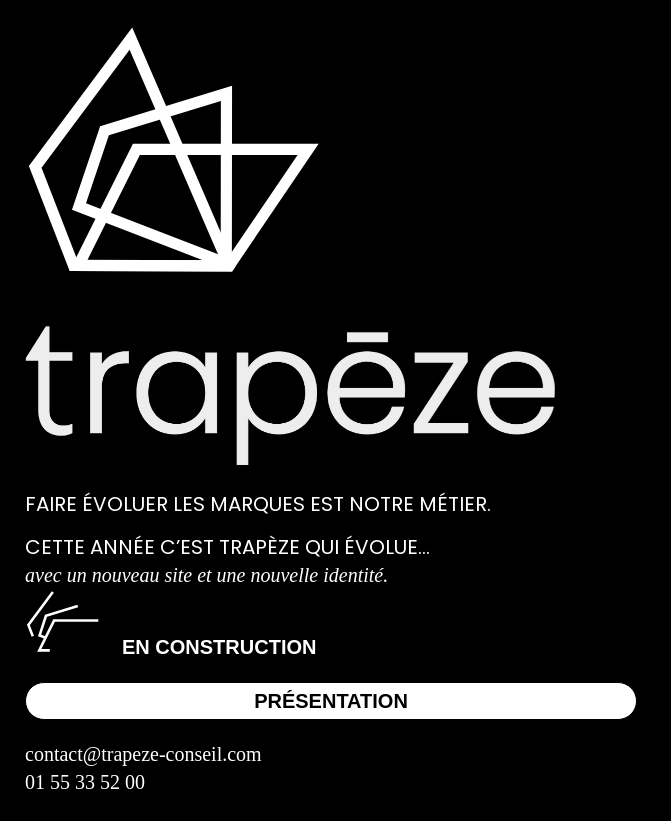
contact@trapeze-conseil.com (143, 754)
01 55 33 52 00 (85, 782)
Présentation (331, 701)
